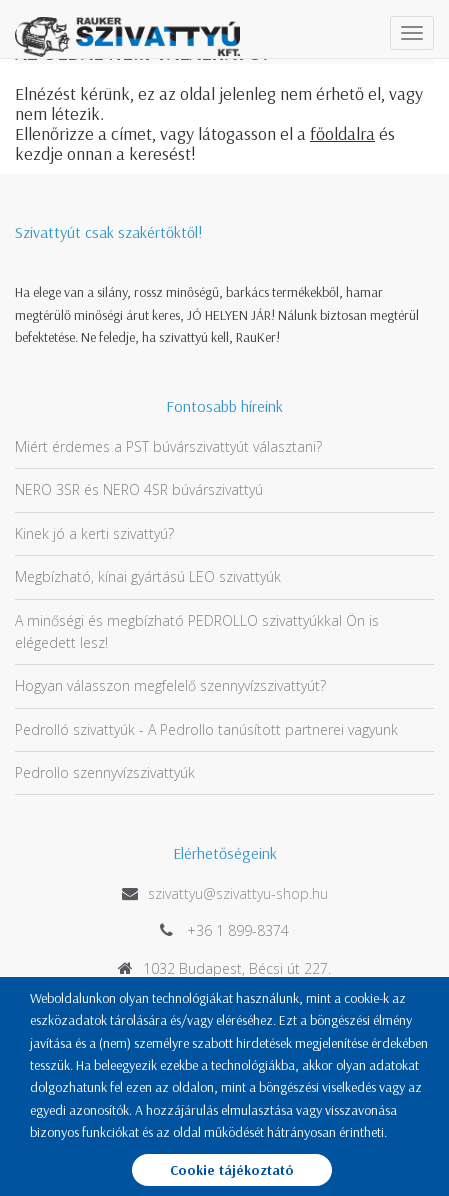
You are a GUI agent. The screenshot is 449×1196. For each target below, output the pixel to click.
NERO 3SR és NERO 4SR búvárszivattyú (139, 489)
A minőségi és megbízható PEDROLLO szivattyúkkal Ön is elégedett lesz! (197, 631)
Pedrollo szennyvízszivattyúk (105, 772)
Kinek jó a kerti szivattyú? (94, 533)
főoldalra (342, 133)
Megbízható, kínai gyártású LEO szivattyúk (148, 576)
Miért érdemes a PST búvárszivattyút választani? (168, 446)
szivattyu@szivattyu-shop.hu (238, 893)
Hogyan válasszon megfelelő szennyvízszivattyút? (170, 685)
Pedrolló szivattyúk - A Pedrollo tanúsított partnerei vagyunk (206, 729)
